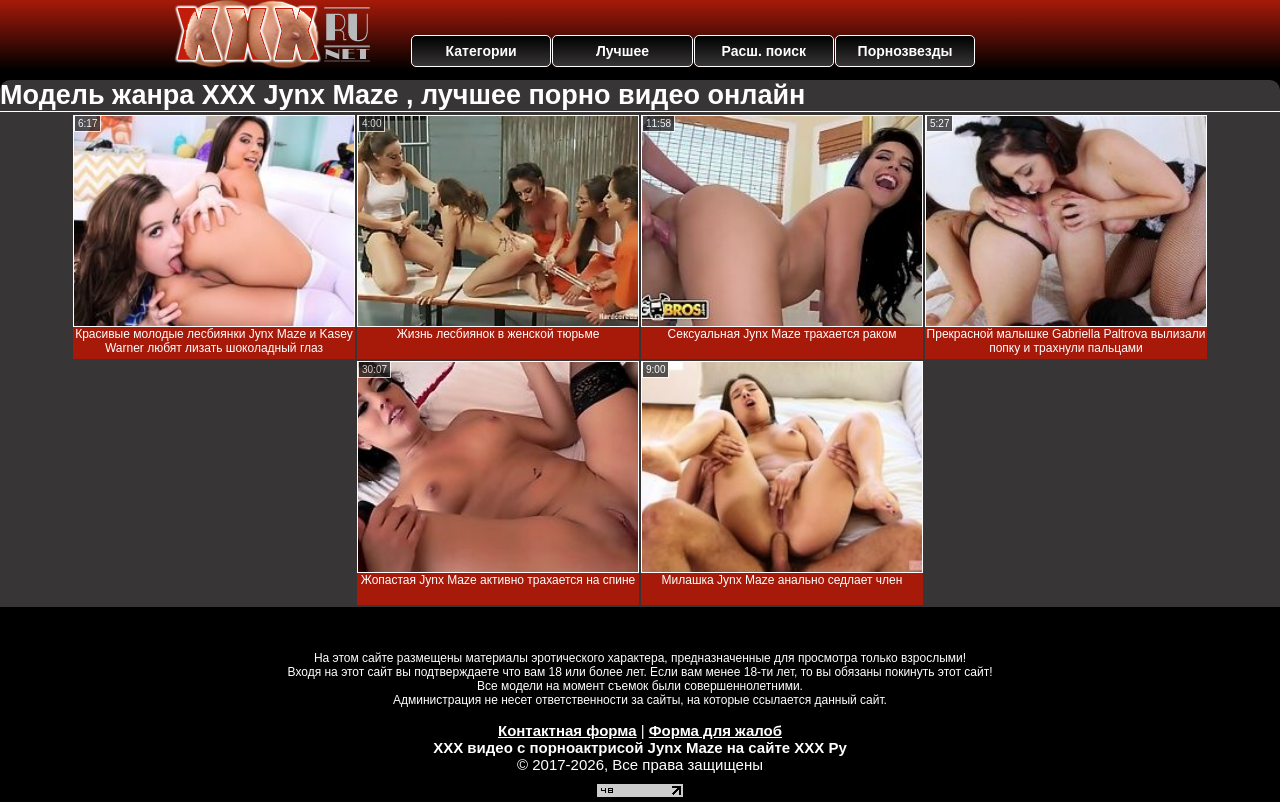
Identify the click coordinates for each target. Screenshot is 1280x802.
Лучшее (622, 51)
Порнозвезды (905, 51)
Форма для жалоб (715, 730)
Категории (481, 51)
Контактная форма (567, 730)
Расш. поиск (763, 51)
